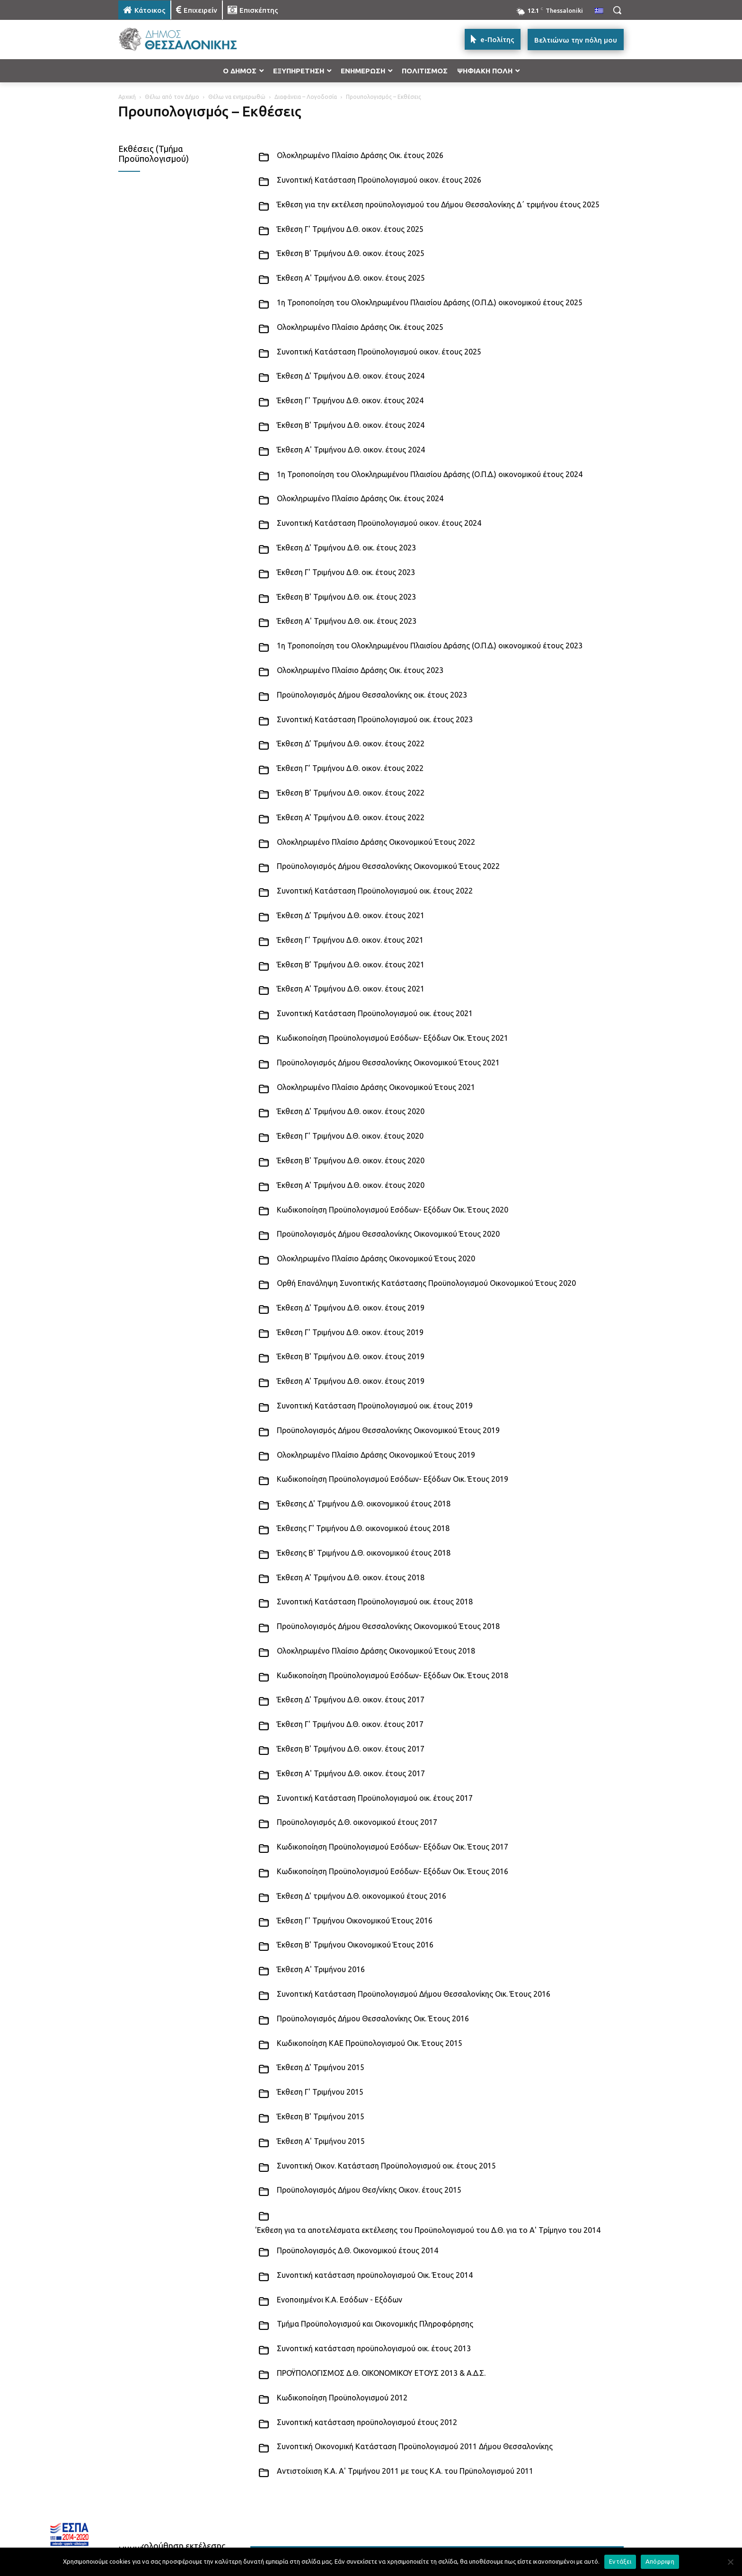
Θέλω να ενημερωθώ (236, 97)
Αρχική (127, 97)
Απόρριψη (659, 2561)
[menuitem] (599, 11)
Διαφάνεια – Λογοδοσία (305, 97)
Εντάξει (620, 2561)
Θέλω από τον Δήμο (172, 97)
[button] (617, 10)
